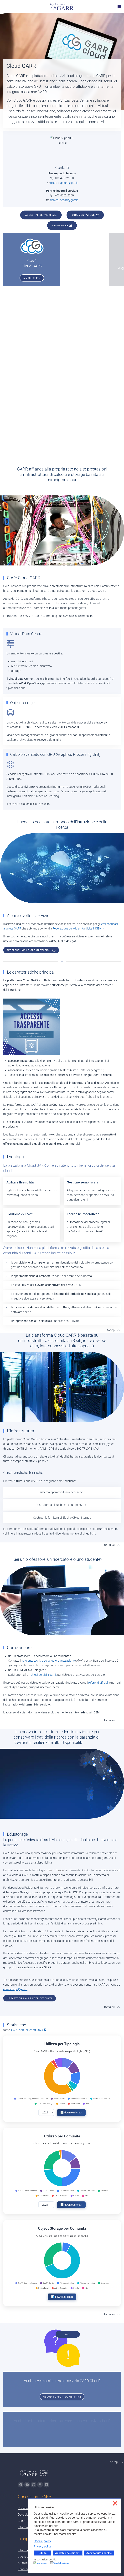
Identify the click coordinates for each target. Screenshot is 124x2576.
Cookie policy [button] (42, 2541)
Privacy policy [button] (42, 2546)
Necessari (42, 2563)
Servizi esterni (61, 2563)
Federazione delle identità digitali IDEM (79, 928)
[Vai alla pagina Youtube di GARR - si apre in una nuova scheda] (27, 2485)
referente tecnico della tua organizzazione (48, 1660)
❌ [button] (115, 2503)
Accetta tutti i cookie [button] (99, 2553)
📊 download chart (71, 2112)
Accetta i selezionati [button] (67, 2553)
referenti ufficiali (98, 1682)
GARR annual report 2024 (28, 2030)
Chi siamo (24, 2508)
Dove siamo (25, 2514)
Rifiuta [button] (42, 2553)
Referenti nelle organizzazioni (31, 950)
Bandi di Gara (26, 2569)
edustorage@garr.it (15, 1989)
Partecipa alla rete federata (29, 1998)
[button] (119, 6)
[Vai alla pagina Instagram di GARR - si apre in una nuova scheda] (33, 2485)
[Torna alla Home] (62, 6)
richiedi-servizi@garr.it (43, 1674)
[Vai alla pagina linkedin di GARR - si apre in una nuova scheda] (46, 2485)
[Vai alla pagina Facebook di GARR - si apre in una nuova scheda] (21, 2485)
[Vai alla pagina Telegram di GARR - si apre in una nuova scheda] (40, 2485)
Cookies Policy (27, 2556)
